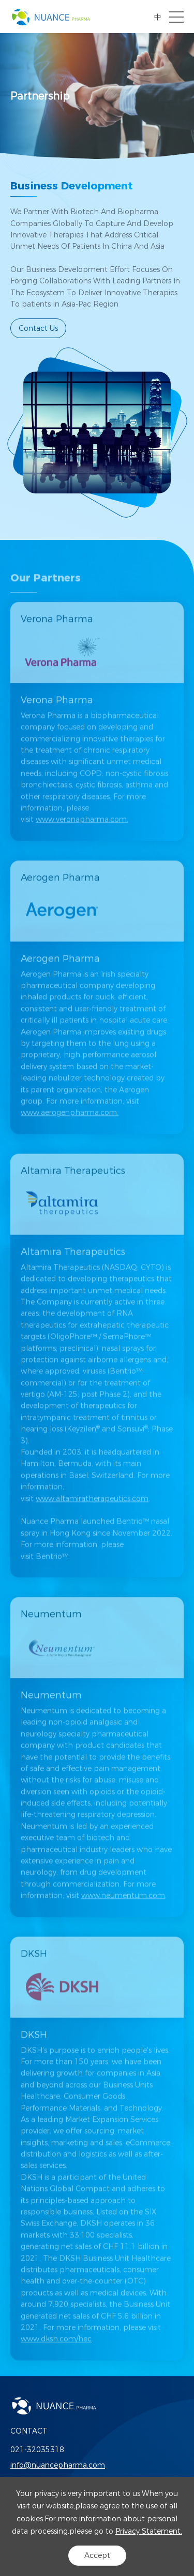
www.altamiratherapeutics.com (92, 1510)
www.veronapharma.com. (82, 831)
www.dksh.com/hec (56, 2351)
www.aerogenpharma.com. (69, 1124)
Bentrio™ (54, 1568)
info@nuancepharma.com (57, 2465)
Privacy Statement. (148, 2531)
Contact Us (38, 328)
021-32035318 (37, 2449)
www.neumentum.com (123, 1907)
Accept (97, 2555)
